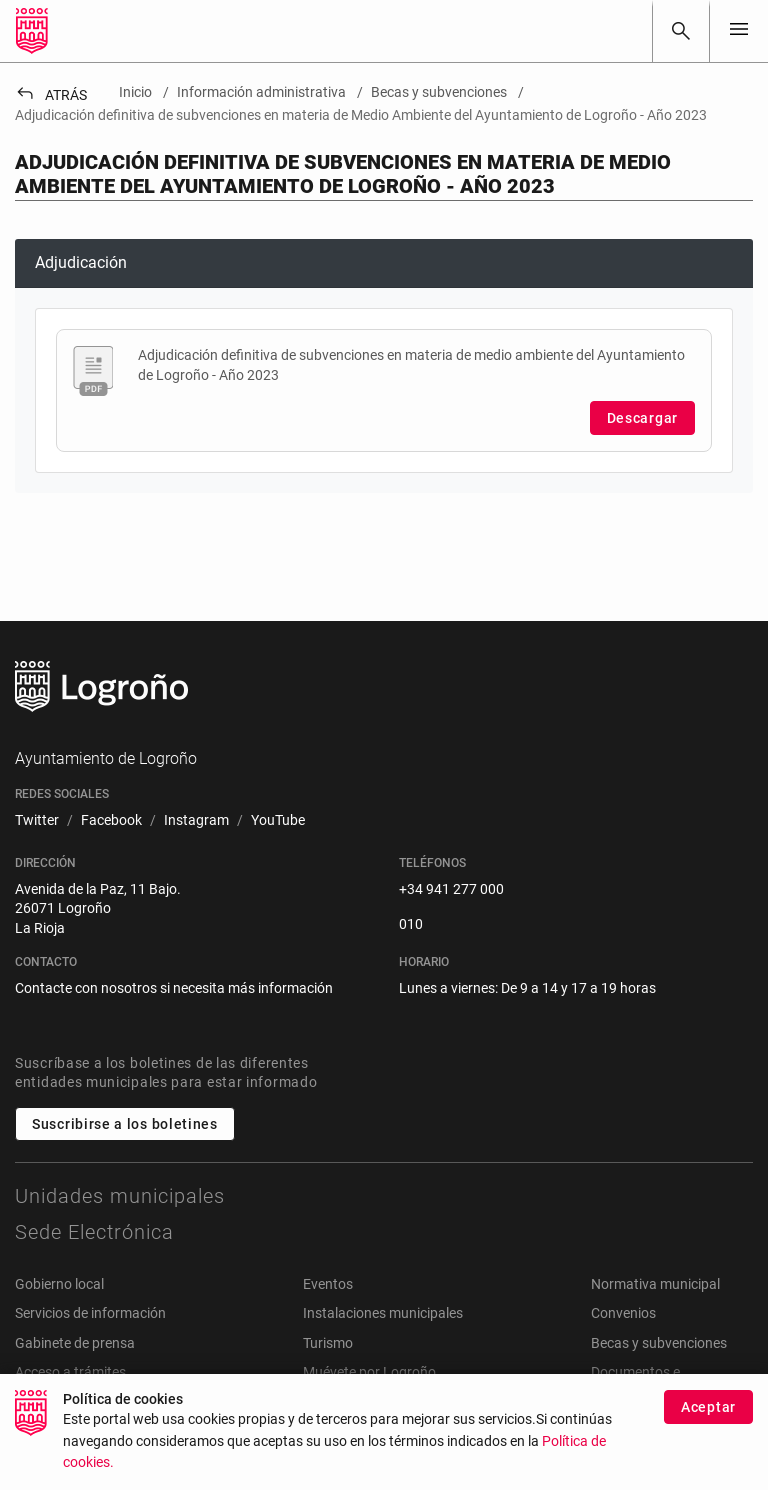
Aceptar (708, 1415)
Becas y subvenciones (659, 1343)
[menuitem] (37, 821)
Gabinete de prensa (75, 1343)
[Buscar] (681, 31)
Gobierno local (59, 1284)
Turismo (328, 1343)
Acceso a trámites (70, 1372)
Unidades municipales (120, 1196)
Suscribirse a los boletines (125, 1124)
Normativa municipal (655, 1284)
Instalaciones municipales (383, 1313)
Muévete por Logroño (369, 1372)
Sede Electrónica (94, 1232)
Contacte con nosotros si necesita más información (174, 988)
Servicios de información (90, 1313)
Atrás (51, 95)
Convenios (623, 1313)
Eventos (328, 1284)
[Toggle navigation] (739, 30)
